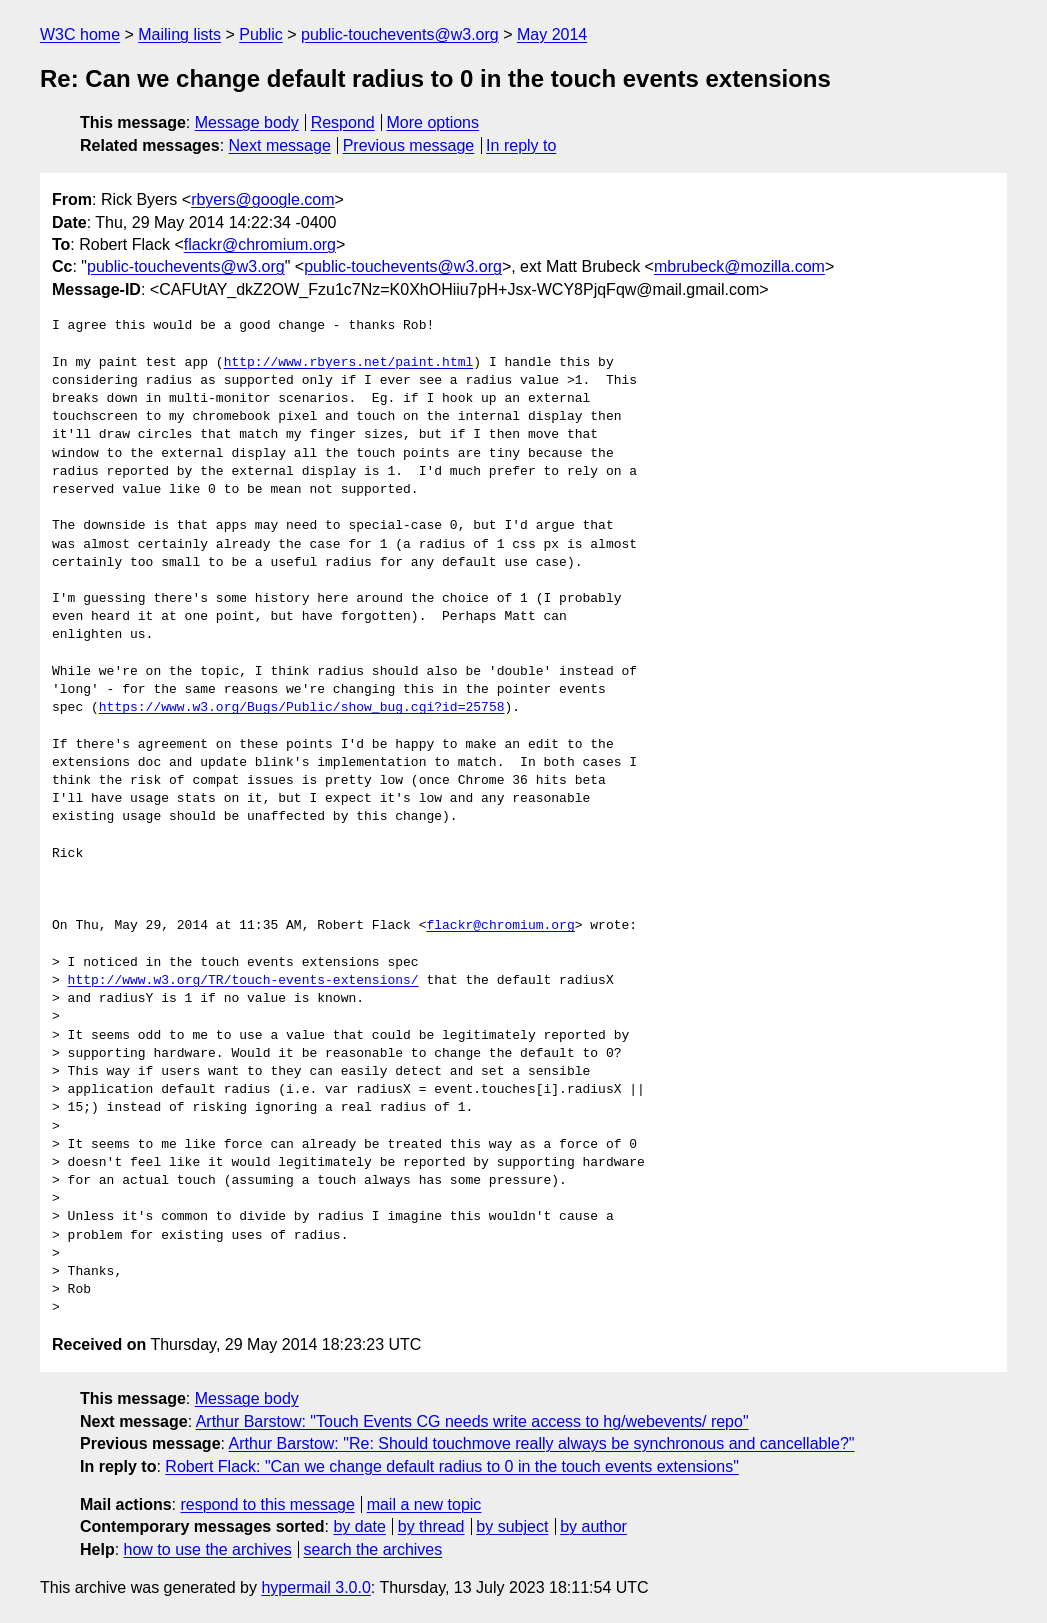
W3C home (80, 34)
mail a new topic (424, 1504)
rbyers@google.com (262, 199)
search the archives (373, 1549)
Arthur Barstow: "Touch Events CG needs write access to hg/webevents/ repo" (472, 1421)
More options (433, 122)
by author (593, 1526)
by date (359, 1526)
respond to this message (267, 1504)
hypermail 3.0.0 (315, 1587)
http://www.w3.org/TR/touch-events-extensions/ (243, 981)
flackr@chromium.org (260, 244)
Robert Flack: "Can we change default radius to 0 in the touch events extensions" (451, 1466)
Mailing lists (179, 34)
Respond (343, 122)
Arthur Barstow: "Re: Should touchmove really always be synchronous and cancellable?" (542, 1443)
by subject (512, 1526)
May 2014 (552, 34)
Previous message (409, 145)
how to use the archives (208, 1549)
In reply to (521, 145)
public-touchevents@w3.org (400, 34)
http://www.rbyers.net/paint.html (349, 363)
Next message (280, 145)
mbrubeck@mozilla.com (739, 266)
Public (261, 34)
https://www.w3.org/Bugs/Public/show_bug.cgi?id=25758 (302, 708)
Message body (247, 122)
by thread (431, 1526)
